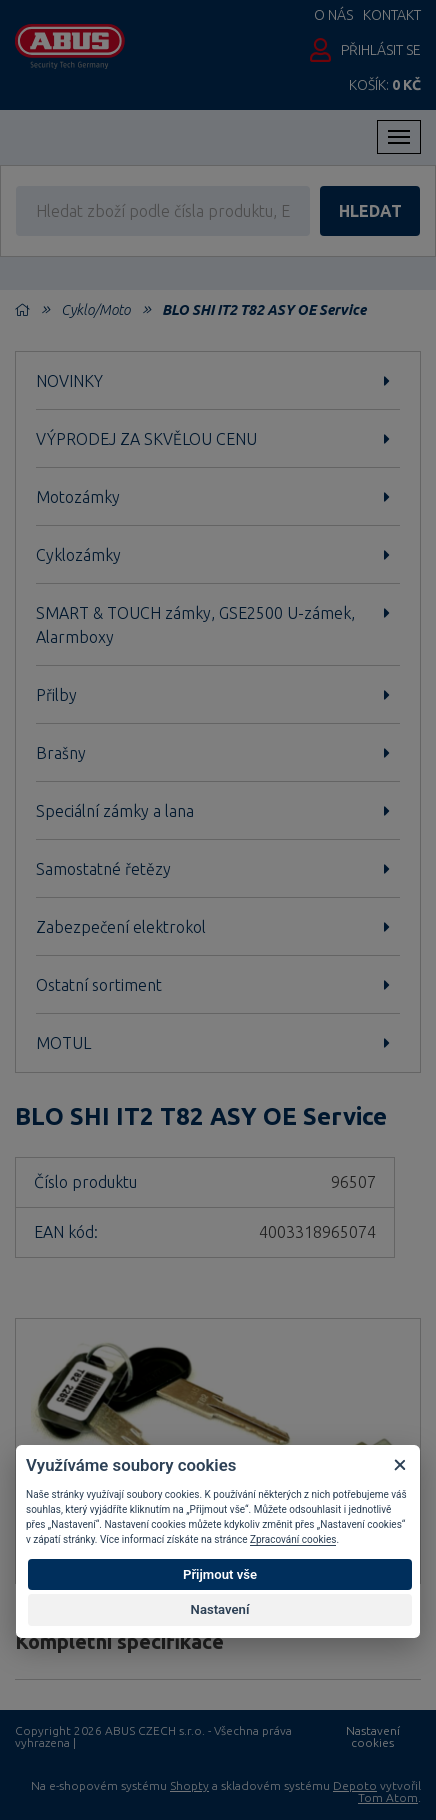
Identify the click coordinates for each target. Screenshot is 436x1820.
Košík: (385, 85)
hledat (370, 211)
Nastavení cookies (373, 1737)
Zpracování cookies (293, 1539)
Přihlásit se (381, 50)
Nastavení (220, 1609)
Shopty (189, 1785)
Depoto (355, 1785)
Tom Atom (388, 1797)
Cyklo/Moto (95, 310)
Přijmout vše (220, 1574)
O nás (333, 15)
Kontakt (392, 15)
